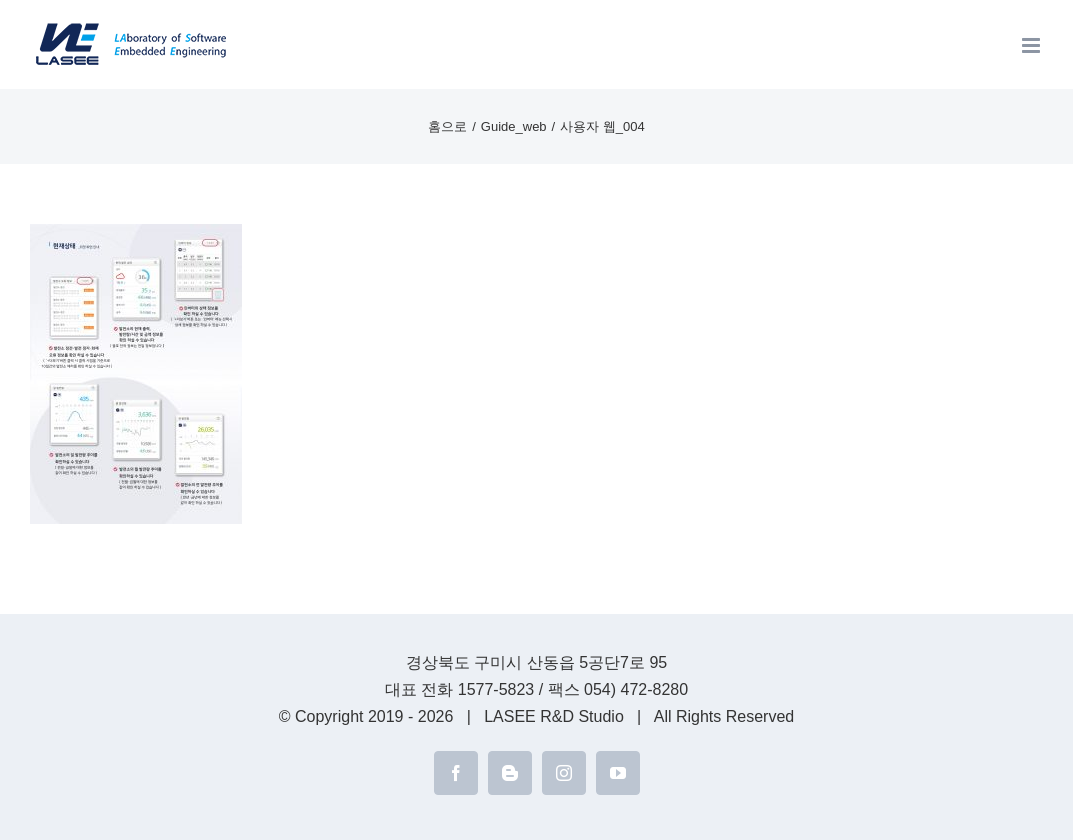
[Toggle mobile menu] (1032, 45)
